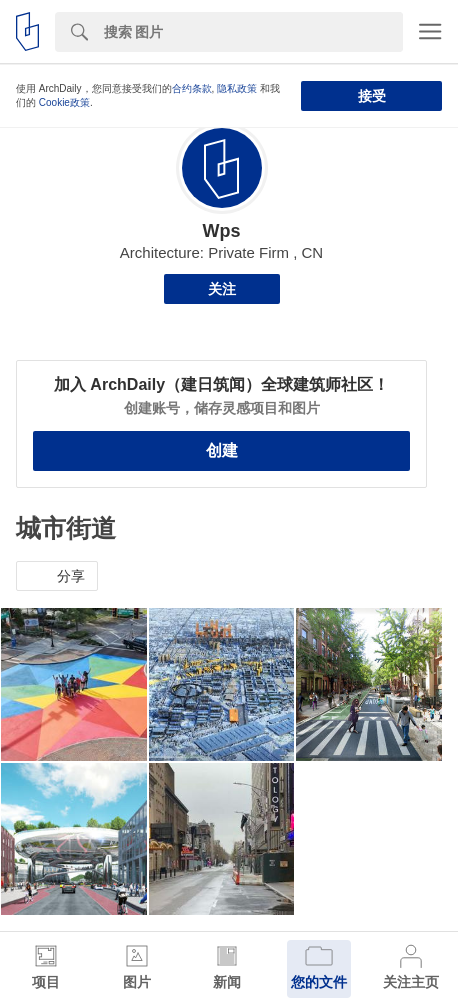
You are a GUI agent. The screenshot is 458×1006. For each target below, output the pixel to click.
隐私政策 (237, 88)
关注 (222, 289)
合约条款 (192, 88)
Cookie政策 (64, 102)
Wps (222, 231)
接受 (372, 96)
